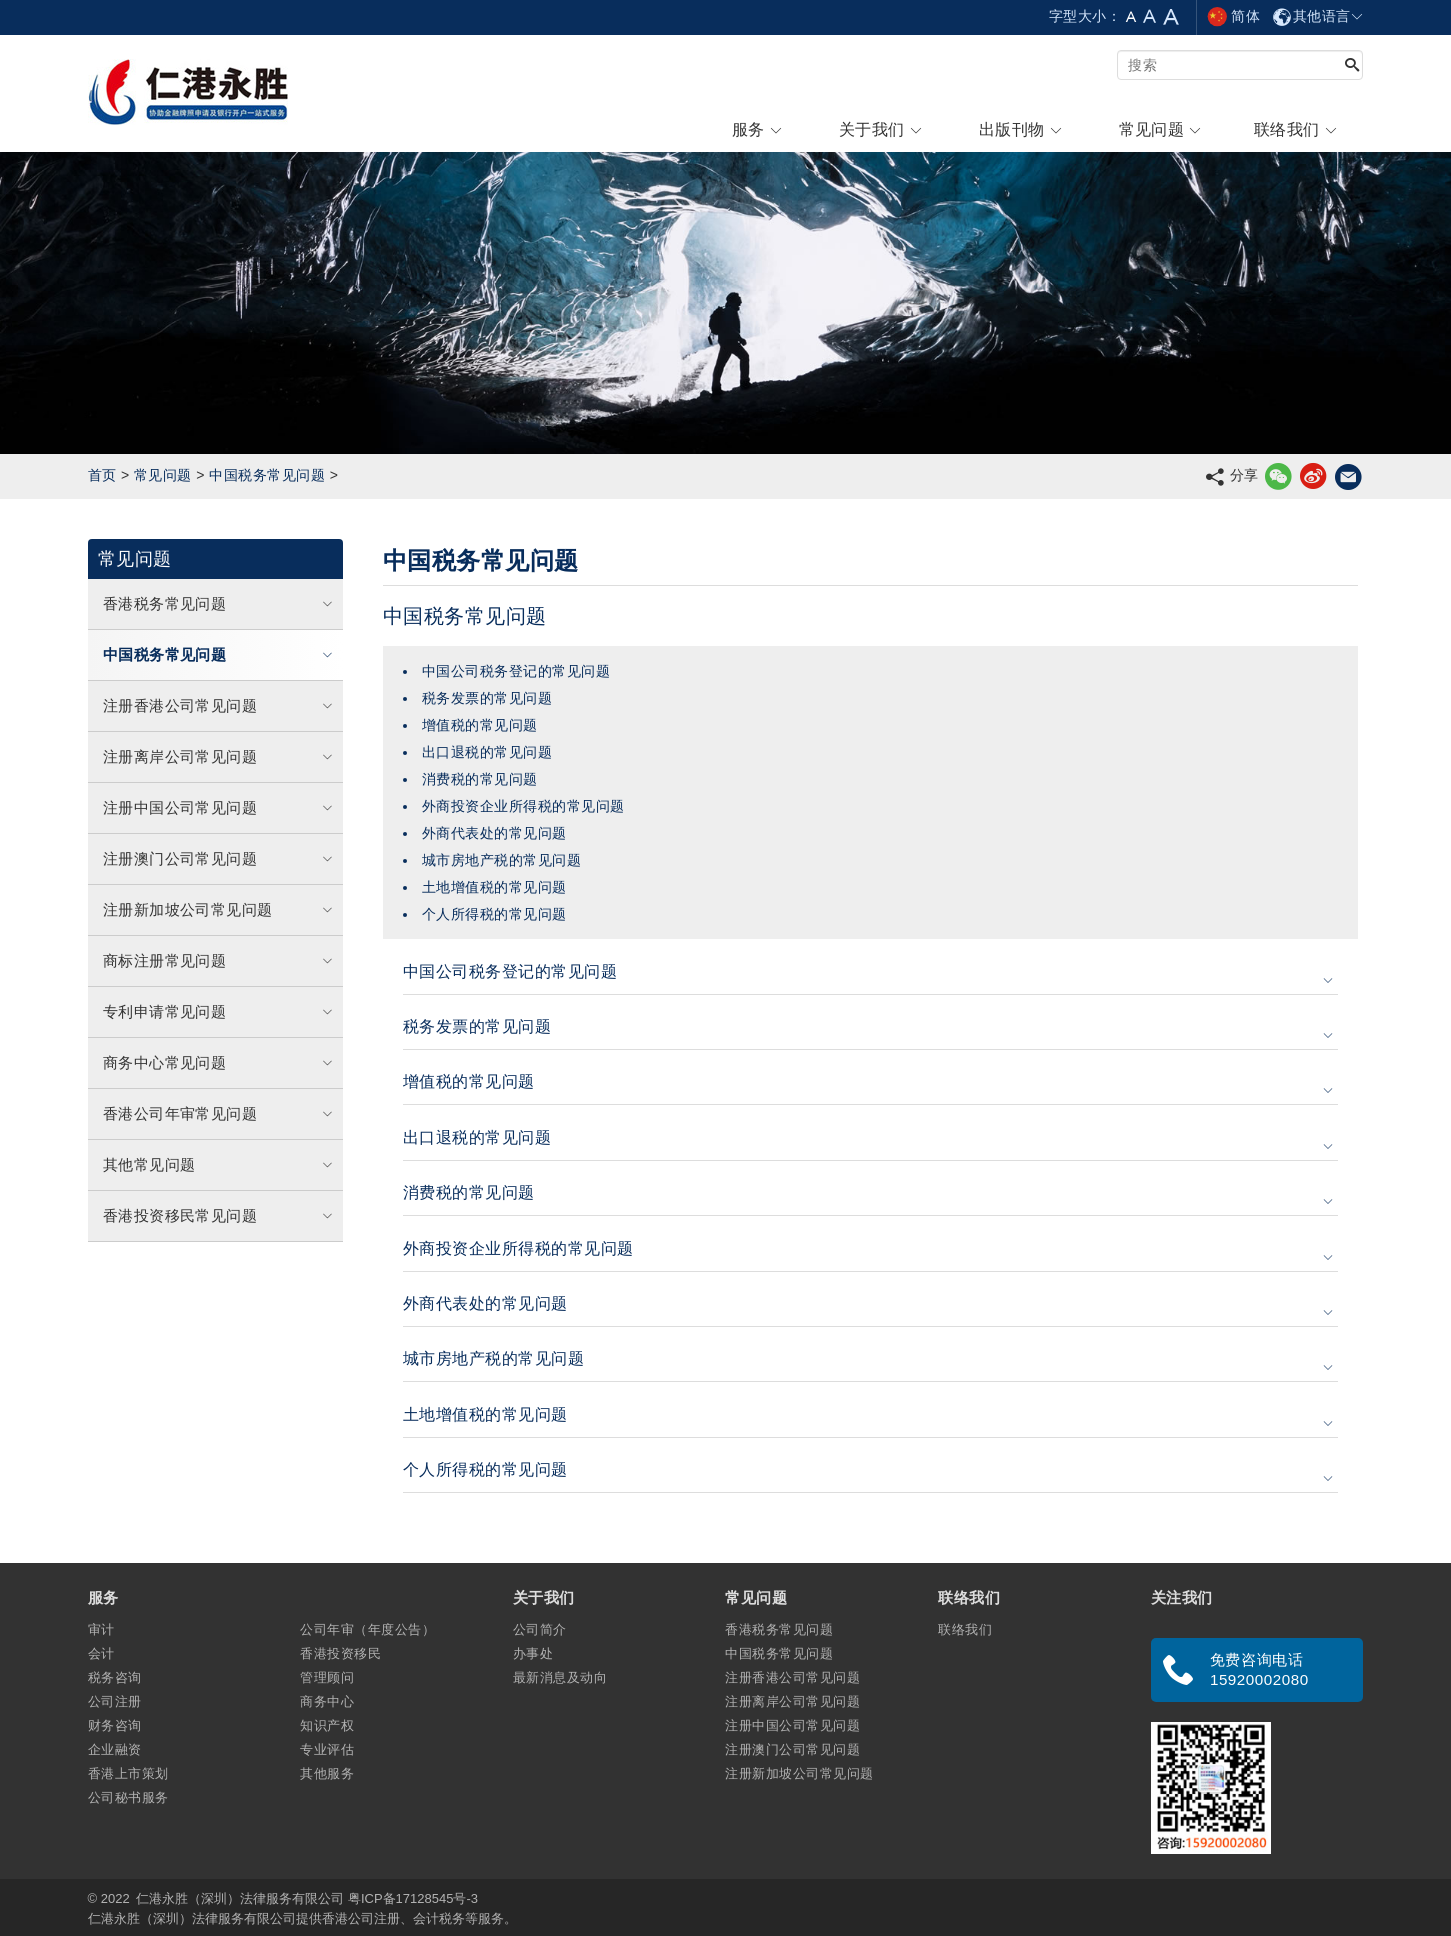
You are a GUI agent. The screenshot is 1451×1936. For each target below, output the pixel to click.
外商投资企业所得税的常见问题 (523, 806)
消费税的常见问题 (480, 779)
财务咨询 (115, 1725)
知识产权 (327, 1725)
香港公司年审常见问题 (220, 1113)
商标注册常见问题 (220, 960)
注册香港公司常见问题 (220, 705)
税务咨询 (115, 1677)
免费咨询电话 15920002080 (1259, 1669)
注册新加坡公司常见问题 (220, 909)
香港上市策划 (128, 1773)
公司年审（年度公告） (367, 1629)
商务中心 (327, 1701)
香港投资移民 (340, 1653)
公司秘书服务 (128, 1797)
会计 (101, 1653)
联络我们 (965, 1629)
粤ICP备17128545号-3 (413, 1898)
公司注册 (115, 1701)
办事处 (533, 1653)
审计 (101, 1629)
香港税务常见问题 (220, 603)
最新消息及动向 (560, 1677)
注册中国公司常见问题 (220, 807)
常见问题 (163, 475)
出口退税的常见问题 (487, 752)
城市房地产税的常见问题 (501, 860)
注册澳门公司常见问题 (220, 858)
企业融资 (115, 1749)
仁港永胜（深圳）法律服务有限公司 (240, 1898)
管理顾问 (327, 1677)
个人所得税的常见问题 (494, 914)
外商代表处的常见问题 (494, 833)
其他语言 (1317, 16)
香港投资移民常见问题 (220, 1215)
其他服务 (327, 1773)
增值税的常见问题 (480, 725)
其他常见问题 (220, 1164)
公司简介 (540, 1629)
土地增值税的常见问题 (494, 887)
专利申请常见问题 (220, 1011)
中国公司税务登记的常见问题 (516, 671)
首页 (102, 475)
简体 (1233, 16)
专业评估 (327, 1749)
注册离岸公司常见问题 (220, 756)
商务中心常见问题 (220, 1062)
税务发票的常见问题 (487, 698)
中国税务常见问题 (267, 475)
